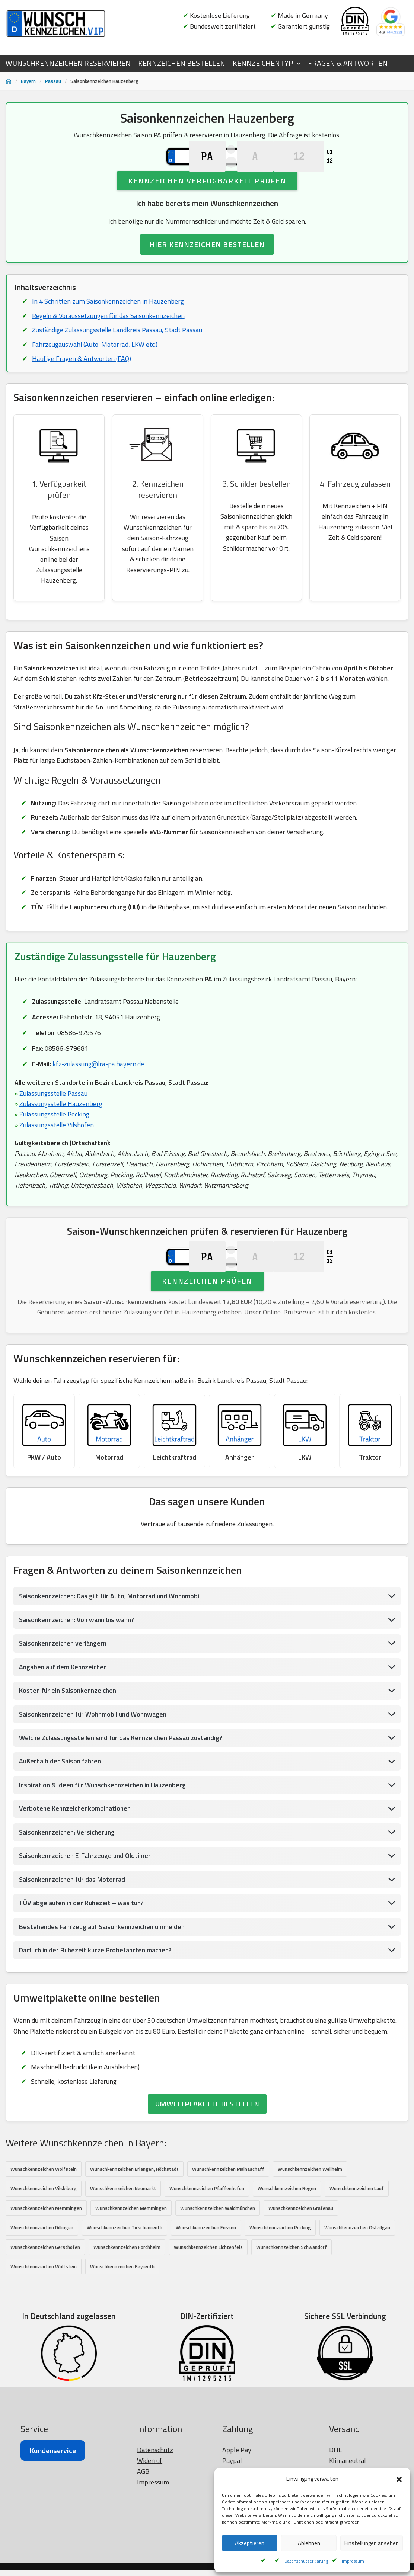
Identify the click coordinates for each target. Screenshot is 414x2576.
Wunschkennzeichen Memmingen (46, 2267)
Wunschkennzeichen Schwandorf (291, 2306)
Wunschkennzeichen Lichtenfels (208, 2306)
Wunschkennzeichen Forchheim (126, 2306)
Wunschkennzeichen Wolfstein (43, 2227)
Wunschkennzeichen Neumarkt (123, 2247)
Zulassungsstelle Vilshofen (57, 1154)
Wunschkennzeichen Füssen (206, 2287)
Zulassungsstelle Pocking (54, 1143)
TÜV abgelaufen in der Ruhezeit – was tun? (83, 1961)
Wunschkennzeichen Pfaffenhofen (206, 2247)
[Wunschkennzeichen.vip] (56, 24)
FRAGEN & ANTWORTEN (348, 63)
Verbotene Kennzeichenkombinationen (76, 1866)
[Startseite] (9, 81)
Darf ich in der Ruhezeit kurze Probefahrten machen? (97, 2008)
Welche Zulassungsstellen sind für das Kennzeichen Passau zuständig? (123, 1795)
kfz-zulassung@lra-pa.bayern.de (99, 1092)
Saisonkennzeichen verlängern (64, 1700)
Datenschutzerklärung (306, 2560)
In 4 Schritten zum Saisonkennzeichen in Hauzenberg (108, 325)
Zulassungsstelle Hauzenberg (61, 1132)
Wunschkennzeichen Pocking (280, 2287)
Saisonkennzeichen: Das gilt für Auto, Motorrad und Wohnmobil (112, 1652)
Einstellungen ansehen (371, 2543)
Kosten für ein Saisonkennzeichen (69, 1747)
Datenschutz (155, 2547)
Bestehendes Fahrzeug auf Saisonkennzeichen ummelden (104, 1985)
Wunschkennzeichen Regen (287, 2247)
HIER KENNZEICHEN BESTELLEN (207, 268)
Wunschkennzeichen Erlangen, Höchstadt (134, 2227)
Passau (53, 81)
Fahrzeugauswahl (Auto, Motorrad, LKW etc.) (95, 369)
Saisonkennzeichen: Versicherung (68, 1889)
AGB (143, 2568)
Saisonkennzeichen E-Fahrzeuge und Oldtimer (87, 1913)
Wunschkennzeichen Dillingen (41, 2287)
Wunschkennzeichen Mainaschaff (228, 2227)
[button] (399, 2479)
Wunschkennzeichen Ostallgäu (357, 2287)
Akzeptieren (249, 2543)
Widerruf (149, 2558)
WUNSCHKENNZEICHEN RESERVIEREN (68, 63)
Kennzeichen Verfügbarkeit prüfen (207, 204)
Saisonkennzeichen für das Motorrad (73, 1937)
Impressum (353, 2560)
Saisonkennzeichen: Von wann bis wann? (78, 1676)
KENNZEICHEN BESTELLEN (181, 63)
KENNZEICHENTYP (263, 63)
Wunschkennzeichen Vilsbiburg (43, 2247)
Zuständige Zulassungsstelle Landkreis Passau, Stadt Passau (117, 354)
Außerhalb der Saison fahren (61, 1818)
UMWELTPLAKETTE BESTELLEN (207, 2163)
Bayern (28, 81)
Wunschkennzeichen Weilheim (310, 2227)
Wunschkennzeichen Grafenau (300, 2267)
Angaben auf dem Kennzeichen (64, 1723)
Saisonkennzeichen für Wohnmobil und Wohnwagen (95, 1771)
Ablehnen (309, 2543)
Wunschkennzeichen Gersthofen (45, 2306)
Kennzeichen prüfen (207, 1334)
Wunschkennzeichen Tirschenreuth (124, 2287)
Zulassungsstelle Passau (54, 1122)
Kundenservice (52, 2548)
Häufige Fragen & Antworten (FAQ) (81, 383)
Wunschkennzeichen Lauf (356, 2247)
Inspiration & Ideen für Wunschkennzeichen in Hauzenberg (105, 1842)
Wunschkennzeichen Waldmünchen (217, 2267)
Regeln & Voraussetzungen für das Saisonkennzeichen (108, 340)
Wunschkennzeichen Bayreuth (122, 2326)
